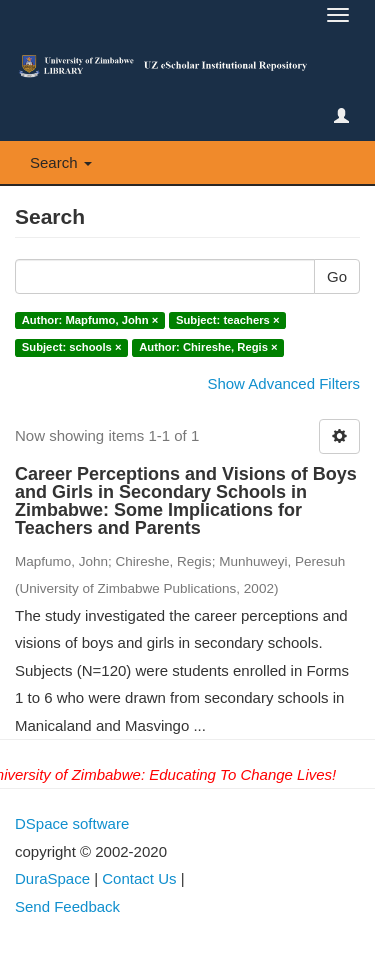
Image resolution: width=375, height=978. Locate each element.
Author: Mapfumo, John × (90, 320)
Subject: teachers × (227, 320)
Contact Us (139, 878)
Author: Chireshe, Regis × (208, 347)
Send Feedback (67, 906)
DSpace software (72, 823)
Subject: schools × (72, 347)
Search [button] (61, 162)
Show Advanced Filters (283, 383)
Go (337, 276)
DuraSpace (52, 878)
